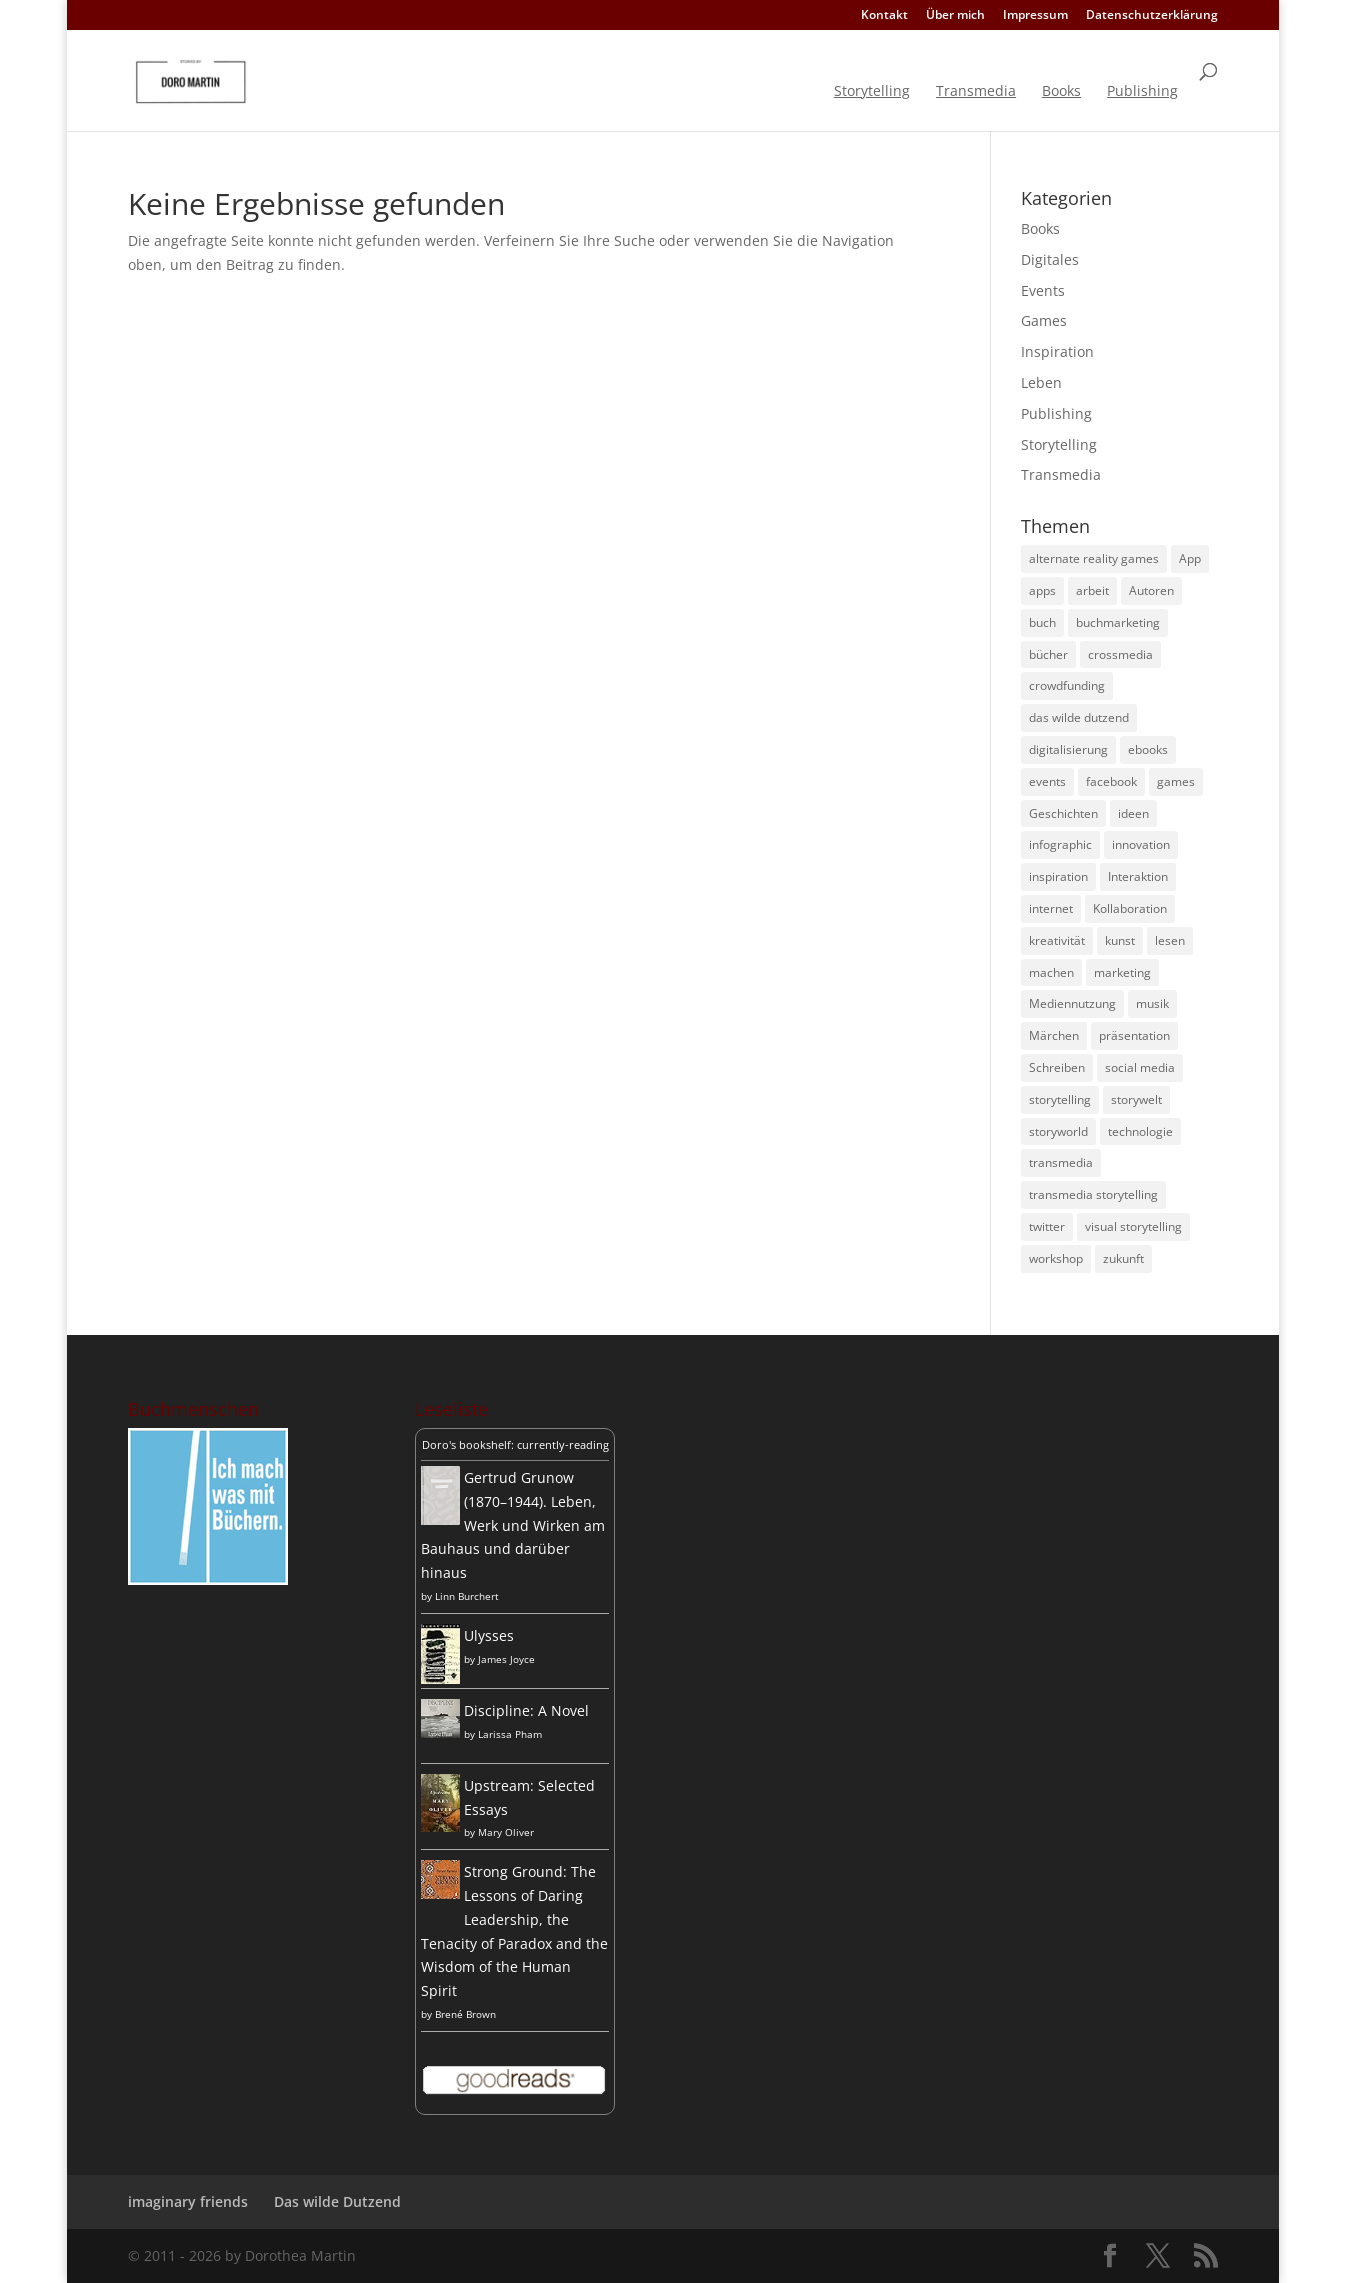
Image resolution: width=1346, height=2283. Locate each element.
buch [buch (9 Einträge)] (1042, 622)
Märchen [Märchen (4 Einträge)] (1054, 1035)
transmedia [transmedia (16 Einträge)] (1061, 1162)
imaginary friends (188, 2201)
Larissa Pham (510, 1734)
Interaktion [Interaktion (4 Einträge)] (1138, 876)
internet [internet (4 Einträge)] (1051, 908)
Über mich (955, 16)
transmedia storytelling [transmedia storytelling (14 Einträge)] (1093, 1194)
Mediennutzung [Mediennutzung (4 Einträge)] (1072, 1003)
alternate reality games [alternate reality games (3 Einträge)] (1094, 558)
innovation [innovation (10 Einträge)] (1141, 844)
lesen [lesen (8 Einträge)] (1170, 940)
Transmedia (976, 92)
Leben (1041, 382)
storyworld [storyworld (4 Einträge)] (1058, 1131)
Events (1043, 290)
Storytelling (872, 92)
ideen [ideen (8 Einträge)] (1133, 813)
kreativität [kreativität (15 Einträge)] (1057, 940)
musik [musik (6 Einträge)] (1152, 1003)
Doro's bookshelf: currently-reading (515, 1444)
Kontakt (884, 16)
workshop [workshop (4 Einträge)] (1056, 1258)
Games (1044, 320)
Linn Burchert (467, 1596)
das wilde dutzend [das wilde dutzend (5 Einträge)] (1079, 717)
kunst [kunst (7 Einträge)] (1120, 940)
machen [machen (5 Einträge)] (1051, 972)
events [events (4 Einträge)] (1047, 781)
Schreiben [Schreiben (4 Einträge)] (1057, 1067)
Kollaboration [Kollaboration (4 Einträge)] (1130, 908)
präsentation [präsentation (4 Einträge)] (1134, 1035)
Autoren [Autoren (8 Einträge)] (1151, 590)
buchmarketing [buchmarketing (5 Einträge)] (1118, 622)
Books (1061, 92)
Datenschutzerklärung (1152, 16)
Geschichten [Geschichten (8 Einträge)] (1063, 813)
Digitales (1050, 259)
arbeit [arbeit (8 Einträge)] (1092, 590)
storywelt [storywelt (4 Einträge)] (1136, 1099)
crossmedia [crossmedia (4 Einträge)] (1120, 654)
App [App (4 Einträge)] (1190, 558)
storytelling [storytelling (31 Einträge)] (1060, 1099)
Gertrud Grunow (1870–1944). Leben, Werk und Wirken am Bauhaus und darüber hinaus (513, 1525)
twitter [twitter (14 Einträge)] (1047, 1226)
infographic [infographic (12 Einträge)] (1060, 844)
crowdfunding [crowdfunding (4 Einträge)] (1067, 685)
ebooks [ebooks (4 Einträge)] (1148, 749)
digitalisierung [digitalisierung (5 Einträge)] (1068, 749)
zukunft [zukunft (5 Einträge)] (1123, 1258)
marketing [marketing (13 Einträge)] (1122, 972)
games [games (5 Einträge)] (1176, 781)
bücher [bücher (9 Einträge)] (1048, 654)
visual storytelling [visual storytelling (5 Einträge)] (1133, 1226)
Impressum (1035, 16)
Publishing (1142, 92)
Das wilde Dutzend (337, 2201)
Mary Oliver (506, 1832)
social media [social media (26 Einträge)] (1140, 1067)
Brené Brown (465, 2014)
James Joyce (506, 1659)
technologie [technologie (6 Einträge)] (1140, 1131)
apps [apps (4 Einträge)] (1042, 590)
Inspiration (1057, 351)
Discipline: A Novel (526, 1710)
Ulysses (489, 1635)
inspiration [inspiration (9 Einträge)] (1058, 876)
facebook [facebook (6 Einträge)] (1111, 781)
